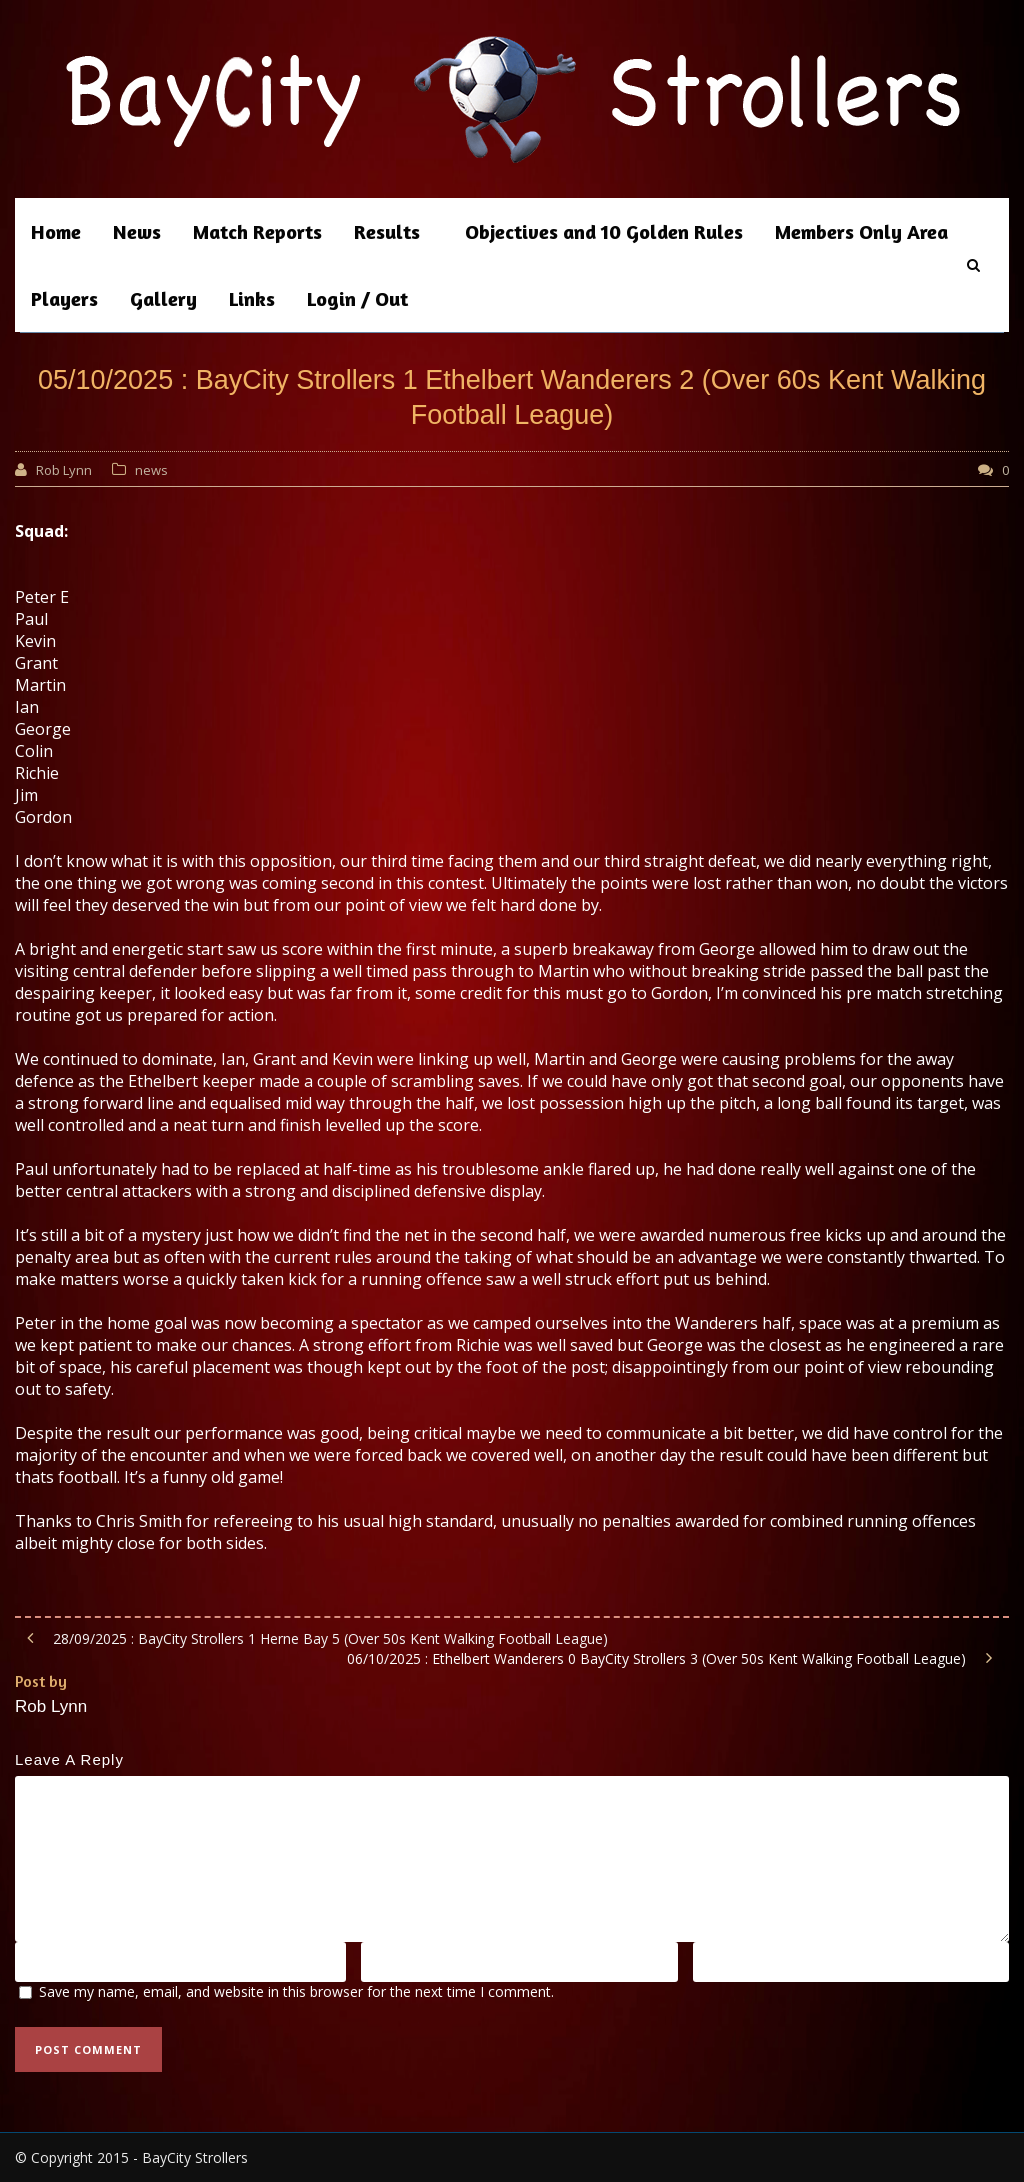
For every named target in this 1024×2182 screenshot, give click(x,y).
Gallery (163, 298)
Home (56, 231)
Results (387, 231)
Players (64, 298)
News (137, 231)
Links (252, 298)
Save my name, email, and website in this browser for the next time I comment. (296, 1991)
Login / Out (357, 298)
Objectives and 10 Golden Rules (604, 231)
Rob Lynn (64, 470)
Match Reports (257, 231)
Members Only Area (861, 231)
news (151, 470)
